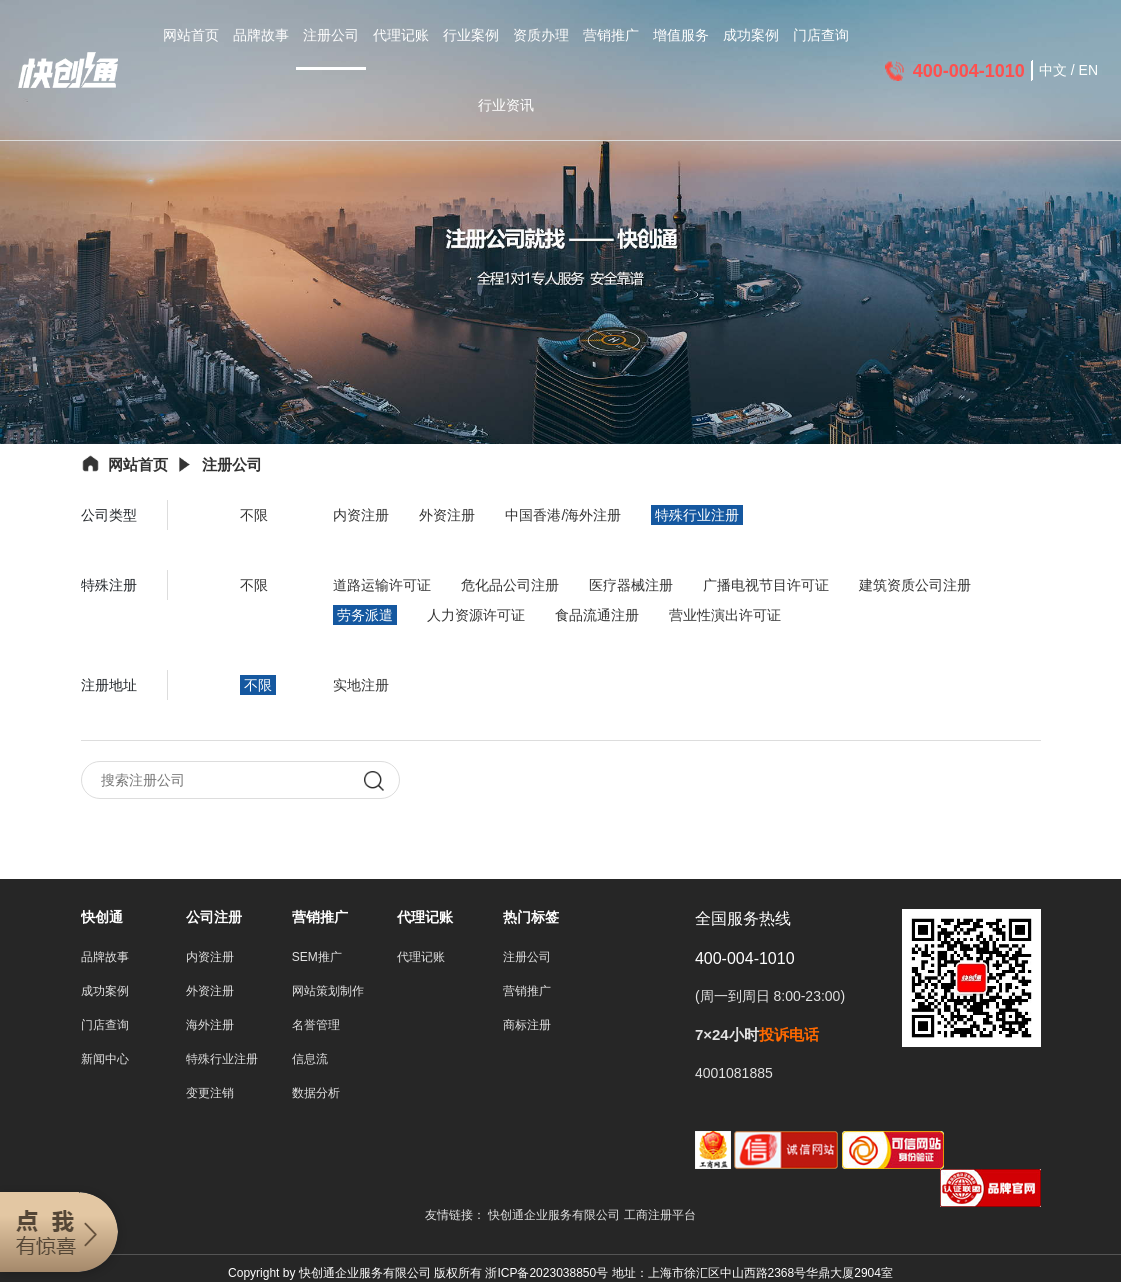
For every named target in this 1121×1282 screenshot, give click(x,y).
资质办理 (541, 35)
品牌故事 (261, 35)
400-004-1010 (969, 71)
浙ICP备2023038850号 (546, 1273)
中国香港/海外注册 (563, 515)
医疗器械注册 (631, 585)
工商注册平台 (660, 1215)
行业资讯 (506, 105)
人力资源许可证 (476, 615)
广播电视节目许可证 (766, 585)
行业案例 (471, 35)
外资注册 (447, 515)
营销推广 (611, 35)
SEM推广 (317, 957)
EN (1088, 70)
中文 (1053, 70)
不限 (254, 515)
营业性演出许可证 (725, 615)
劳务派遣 (365, 615)
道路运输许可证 (382, 585)
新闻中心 (105, 1059)
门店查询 (821, 35)
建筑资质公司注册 (915, 585)
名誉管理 (316, 1025)
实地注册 (361, 685)
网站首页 (191, 35)
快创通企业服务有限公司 (555, 1215)
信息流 (310, 1059)
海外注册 (210, 1025)
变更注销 (210, 1093)
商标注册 (527, 1025)
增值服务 (681, 35)
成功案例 (751, 35)
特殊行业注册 (697, 515)
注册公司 (331, 35)
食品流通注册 (597, 615)
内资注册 (361, 515)
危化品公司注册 (510, 585)
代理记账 (401, 35)
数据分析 (316, 1093)
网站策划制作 (328, 991)
